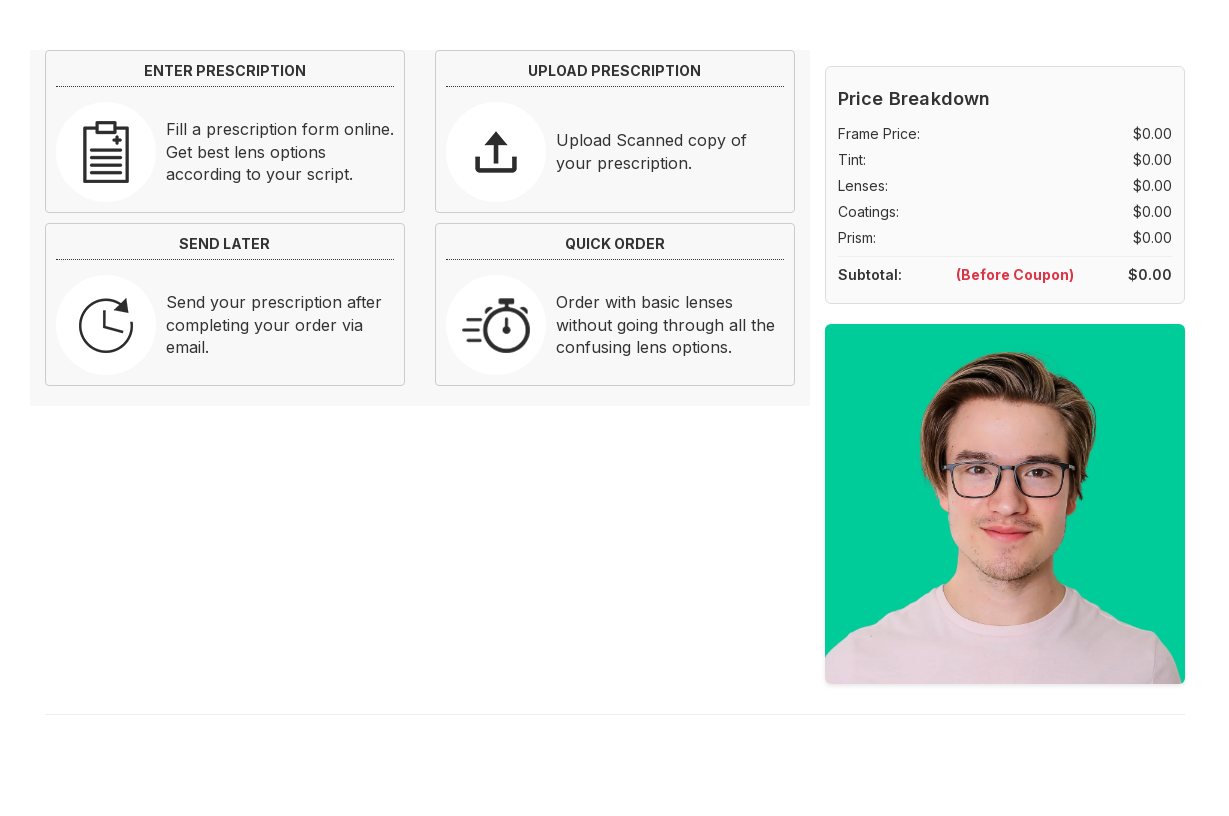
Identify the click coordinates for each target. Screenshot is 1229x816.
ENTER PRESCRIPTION (225, 70)
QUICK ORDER (615, 243)
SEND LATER (224, 243)
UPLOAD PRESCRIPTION (614, 70)
